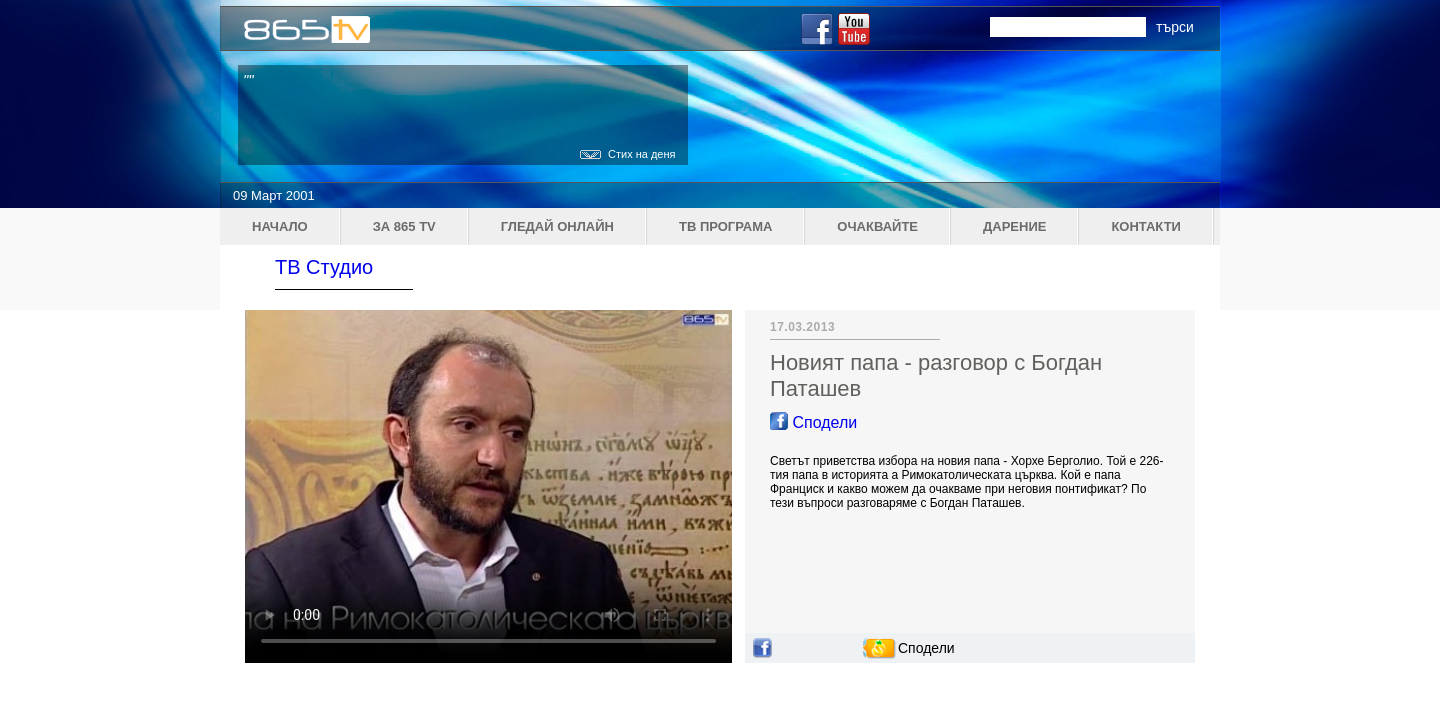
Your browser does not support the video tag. (488, 486)
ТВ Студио (324, 267)
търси (1175, 27)
